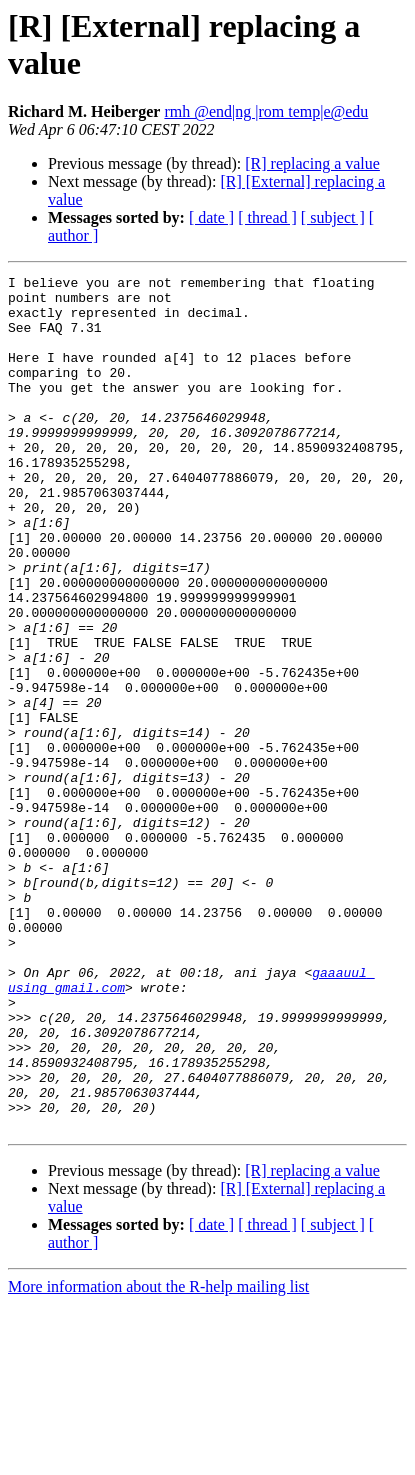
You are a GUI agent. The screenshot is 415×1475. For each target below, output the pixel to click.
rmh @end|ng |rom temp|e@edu (266, 111)
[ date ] (211, 217)
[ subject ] (333, 217)
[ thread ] (267, 217)
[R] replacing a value (312, 163)
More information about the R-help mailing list (158, 1457)
